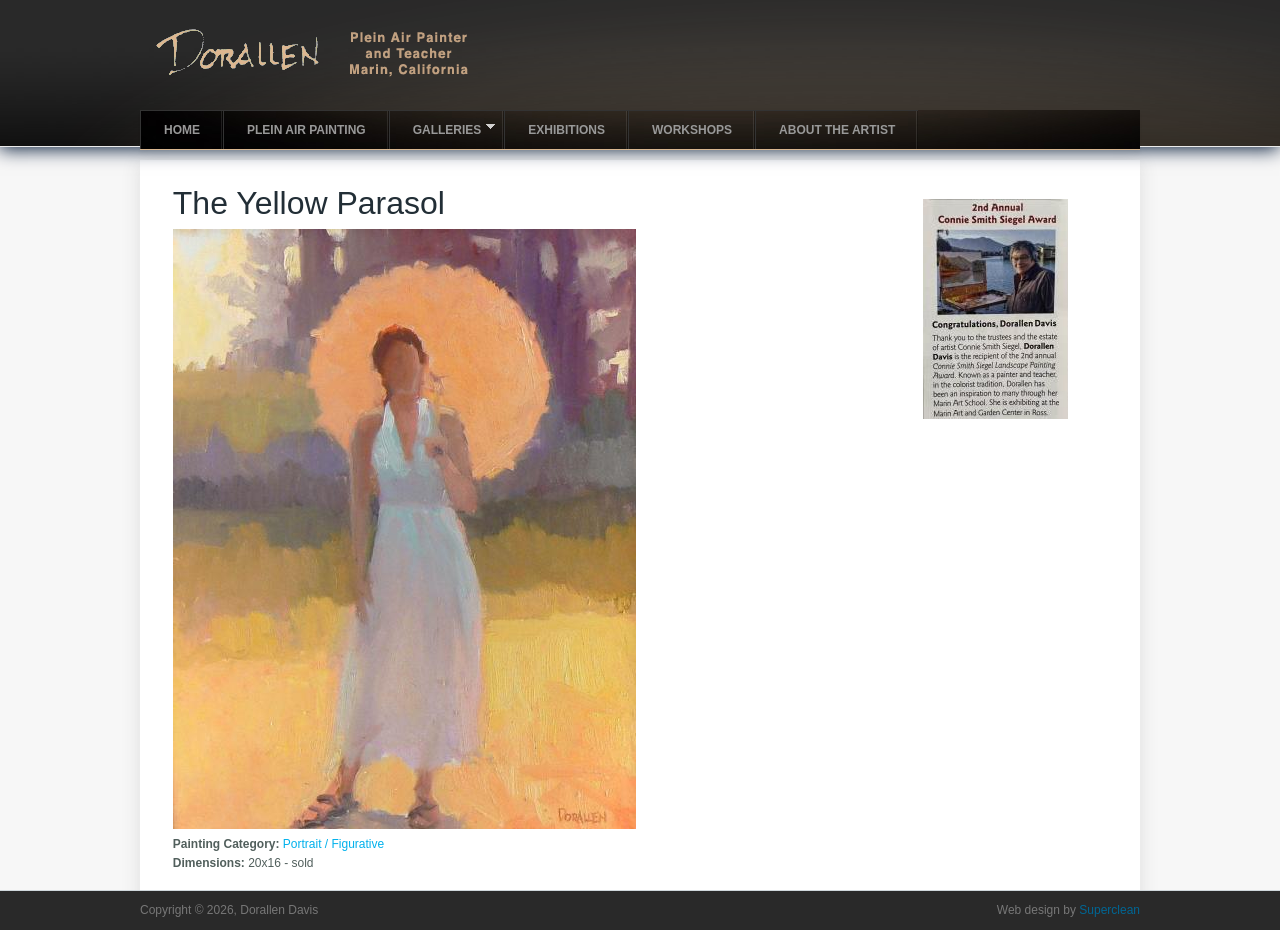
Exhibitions (566, 130)
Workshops (692, 130)
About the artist (837, 130)
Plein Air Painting (306, 130)
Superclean (1109, 910)
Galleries (442, 128)
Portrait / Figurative (333, 844)
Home (182, 130)
